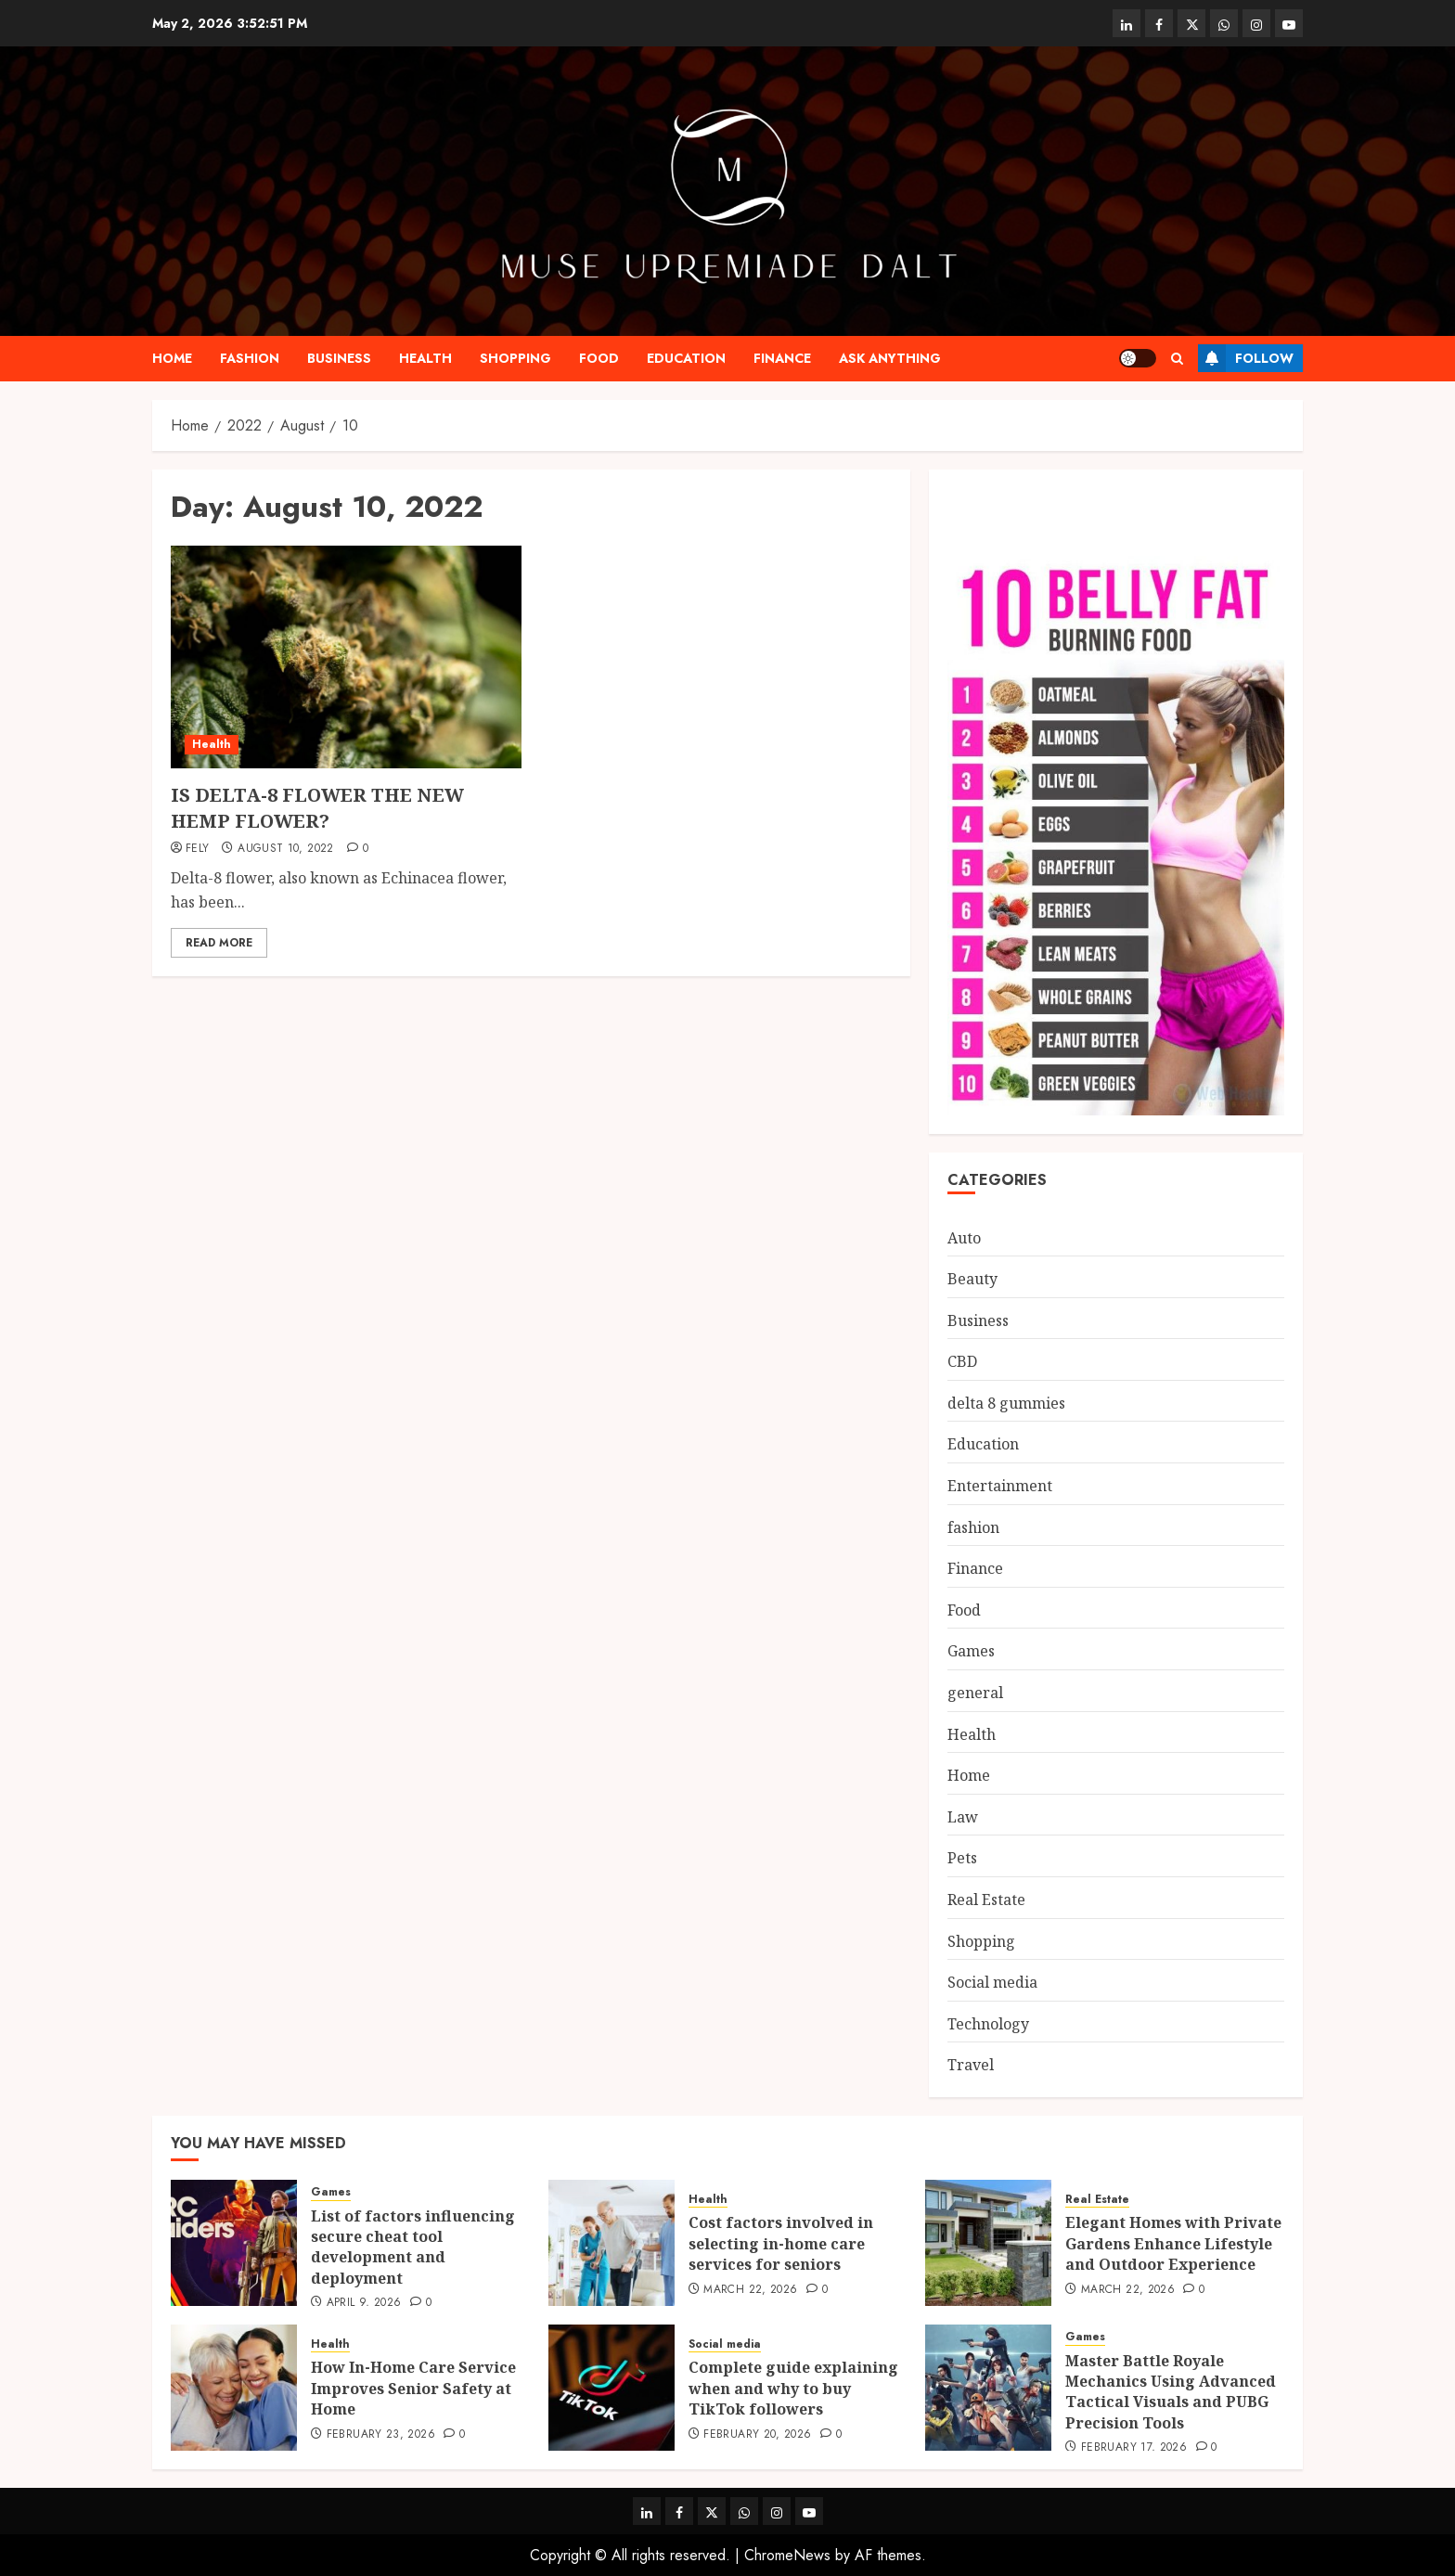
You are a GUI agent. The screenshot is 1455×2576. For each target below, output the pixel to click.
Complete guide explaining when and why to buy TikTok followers (793, 2388)
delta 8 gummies (1006, 1403)
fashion (249, 358)
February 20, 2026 (757, 2435)
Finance (782, 358)
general (975, 1692)
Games (971, 1651)
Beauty (972, 1279)
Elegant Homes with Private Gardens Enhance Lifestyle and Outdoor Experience (1173, 2243)
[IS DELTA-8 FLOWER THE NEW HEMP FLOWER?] (346, 657)
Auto (964, 1238)
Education (686, 358)
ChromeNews (787, 2555)
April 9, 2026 (364, 2303)
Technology (988, 2024)
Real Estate (986, 1899)
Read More (219, 942)
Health (425, 358)
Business (339, 358)
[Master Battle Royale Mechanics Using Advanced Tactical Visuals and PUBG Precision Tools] (988, 2388)
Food (599, 358)
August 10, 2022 (285, 849)
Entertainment (999, 1485)
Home (172, 358)
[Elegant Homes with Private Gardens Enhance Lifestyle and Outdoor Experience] (988, 2243)
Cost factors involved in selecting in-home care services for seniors (781, 2243)
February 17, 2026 (1134, 2448)
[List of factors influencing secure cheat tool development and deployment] (234, 2243)
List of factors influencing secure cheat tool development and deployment (413, 2247)
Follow (1246, 358)
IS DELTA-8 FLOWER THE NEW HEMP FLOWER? (317, 807)
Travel (970, 2064)
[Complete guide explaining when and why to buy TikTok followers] (611, 2388)
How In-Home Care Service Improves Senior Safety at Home (413, 2388)
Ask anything (890, 358)
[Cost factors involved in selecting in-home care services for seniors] (611, 2243)
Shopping (515, 358)
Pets (962, 1858)
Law (962, 1817)
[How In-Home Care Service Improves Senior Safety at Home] (234, 2388)
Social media (992, 1982)
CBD (962, 1361)
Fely (197, 849)
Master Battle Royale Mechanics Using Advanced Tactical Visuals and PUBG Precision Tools (1170, 2392)
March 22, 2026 (750, 2290)
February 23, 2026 (381, 2435)
